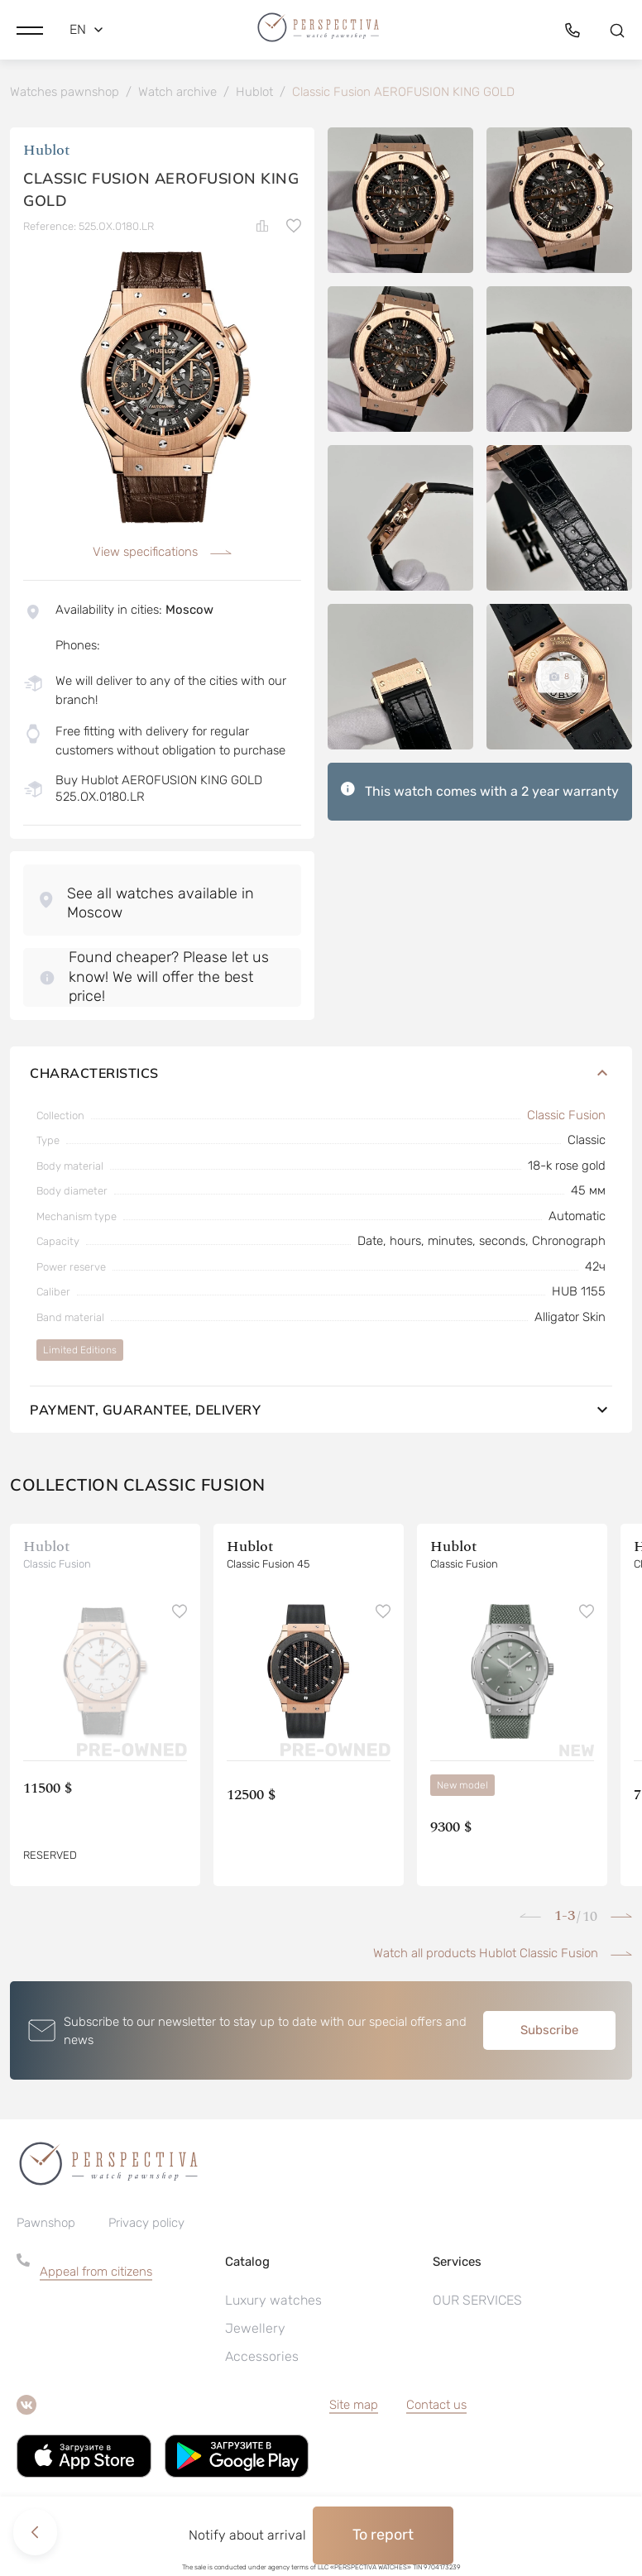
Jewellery (255, 2330)
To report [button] (383, 2535)
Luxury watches (273, 2302)
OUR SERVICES (477, 2302)
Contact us (436, 2406)
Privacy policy (146, 2224)
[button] (30, 29)
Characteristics (321, 1075)
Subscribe (549, 2031)
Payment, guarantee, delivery (321, 1411)
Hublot (46, 152)
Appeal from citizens (96, 2273)
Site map (353, 2406)
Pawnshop (46, 2224)
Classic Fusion (566, 1116)
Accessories (262, 2358)
